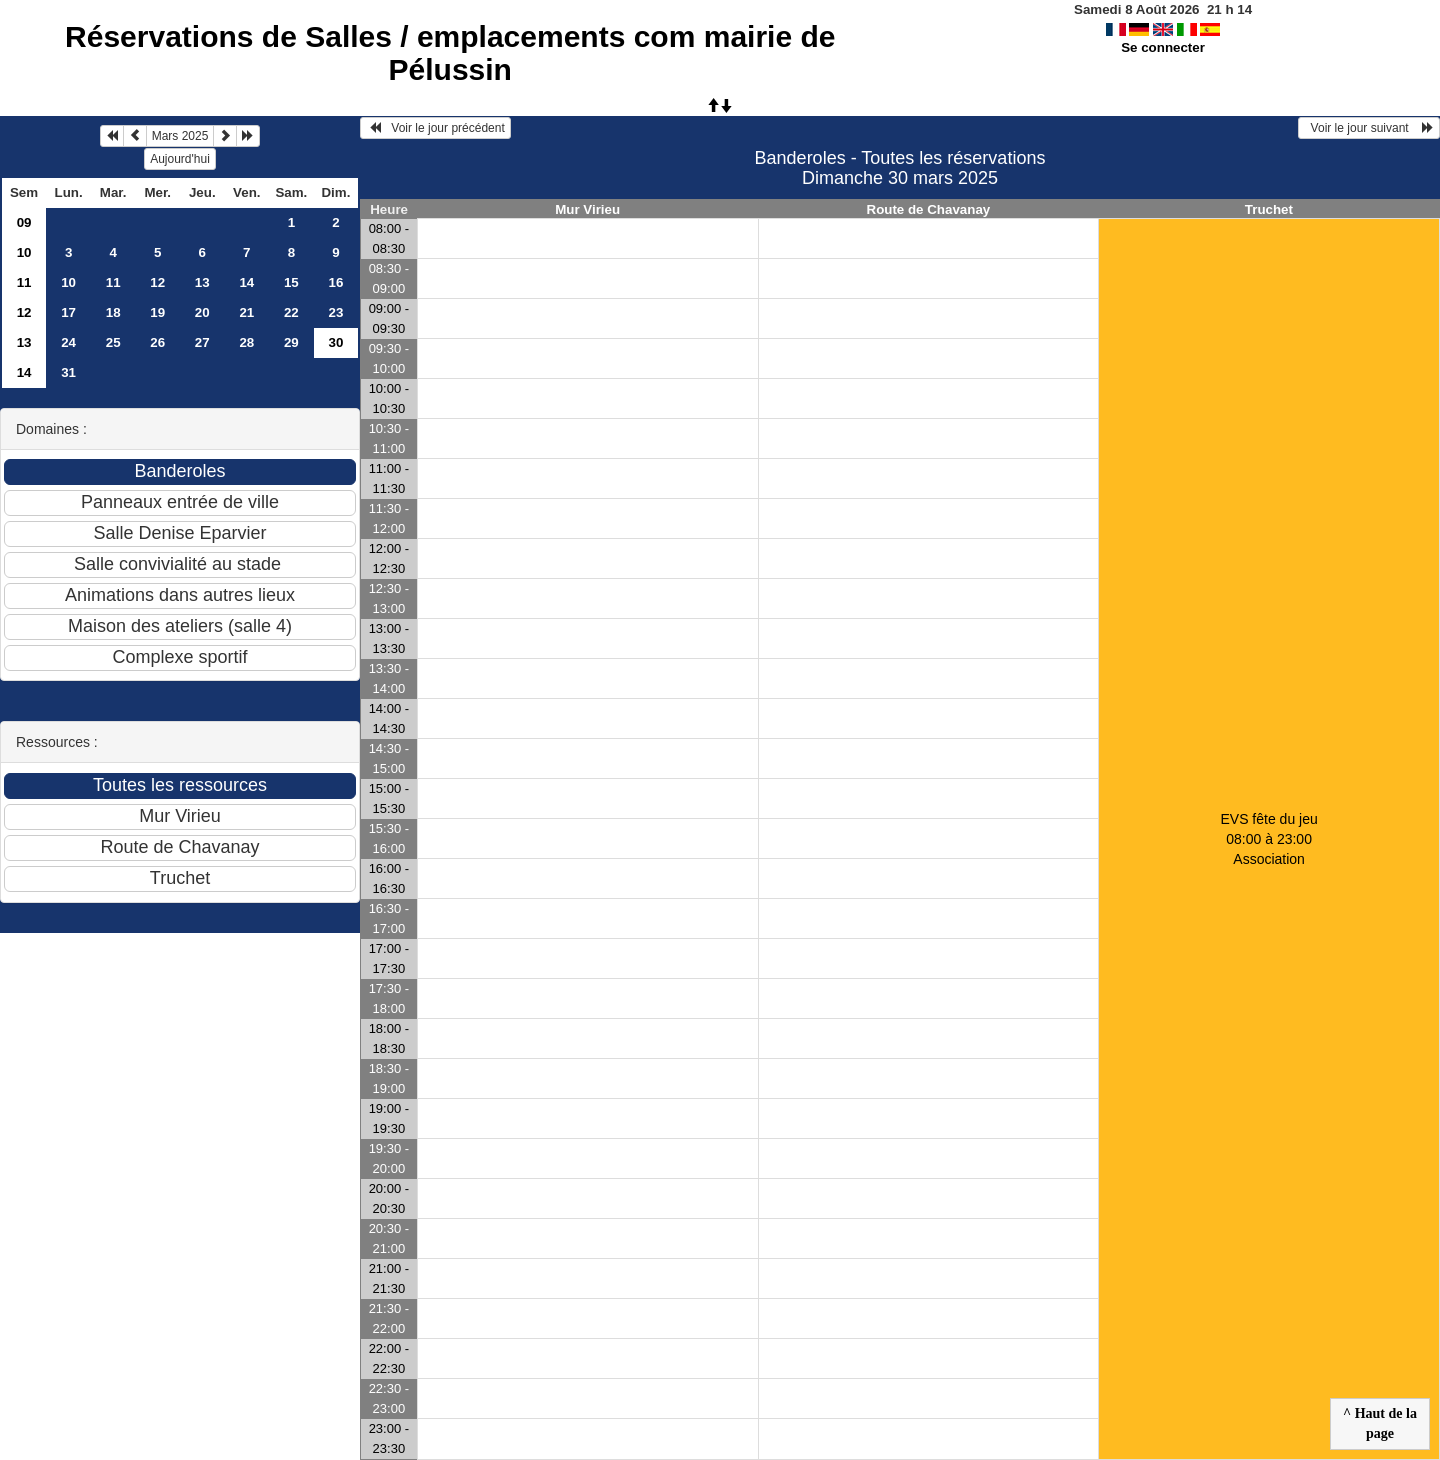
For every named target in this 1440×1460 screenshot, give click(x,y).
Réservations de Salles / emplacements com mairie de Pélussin (450, 53)
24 (68, 342)
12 (157, 282)
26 (157, 342)
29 (291, 342)
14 (246, 282)
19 (157, 312)
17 (68, 312)
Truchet (1269, 209)
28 (246, 342)
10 (24, 252)
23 (335, 312)
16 (335, 282)
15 (291, 282)
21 (246, 312)
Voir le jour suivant (1369, 128)
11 (24, 282)
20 (202, 312)
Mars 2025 (180, 136)
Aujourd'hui (180, 159)
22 (291, 312)
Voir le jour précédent (435, 128)
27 (202, 342)
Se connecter (1163, 47)
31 (68, 372)
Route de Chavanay (929, 209)
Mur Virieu (587, 209)
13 (202, 282)
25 (113, 342)
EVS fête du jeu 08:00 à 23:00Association (1268, 839)
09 (24, 222)
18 (113, 312)
